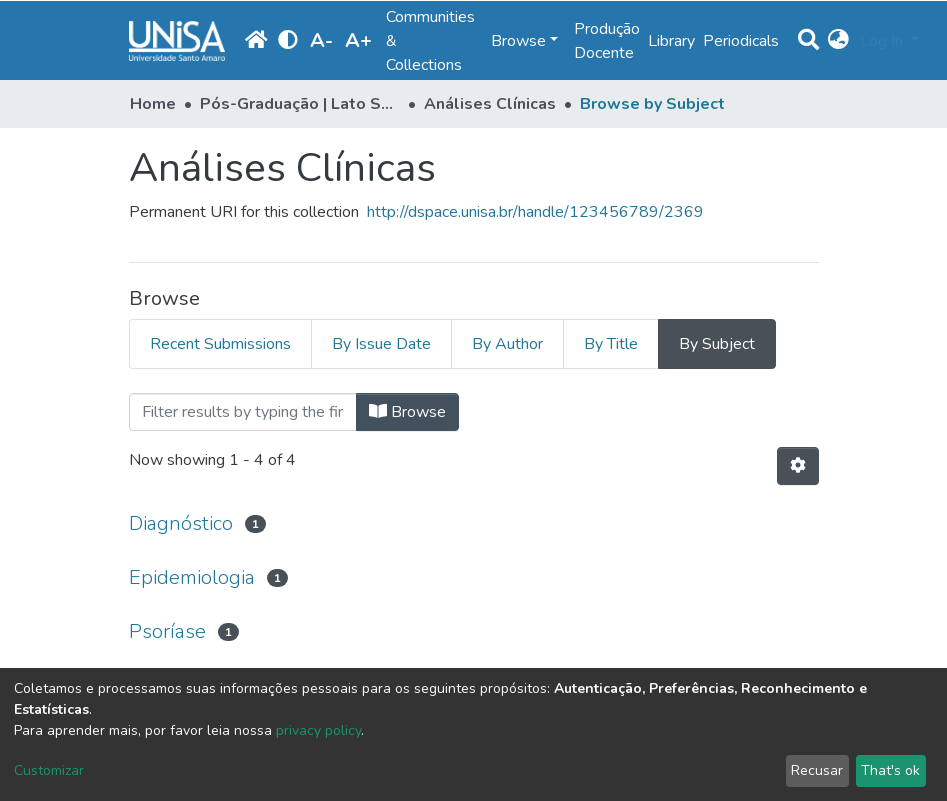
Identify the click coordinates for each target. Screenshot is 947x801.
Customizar (49, 770)
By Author (507, 344)
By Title (611, 344)
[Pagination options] (798, 466)
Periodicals (741, 41)
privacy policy (318, 730)
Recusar (817, 770)
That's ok (890, 770)
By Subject (717, 344)
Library (671, 41)
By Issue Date (381, 344)
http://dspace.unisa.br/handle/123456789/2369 (535, 212)
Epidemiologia (192, 577)
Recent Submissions (220, 344)
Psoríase (167, 631)
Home (153, 104)
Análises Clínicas (490, 104)
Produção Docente (607, 41)
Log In (883, 41)
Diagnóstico (181, 523)
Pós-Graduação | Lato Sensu (300, 104)
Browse (407, 412)
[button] (839, 41)
